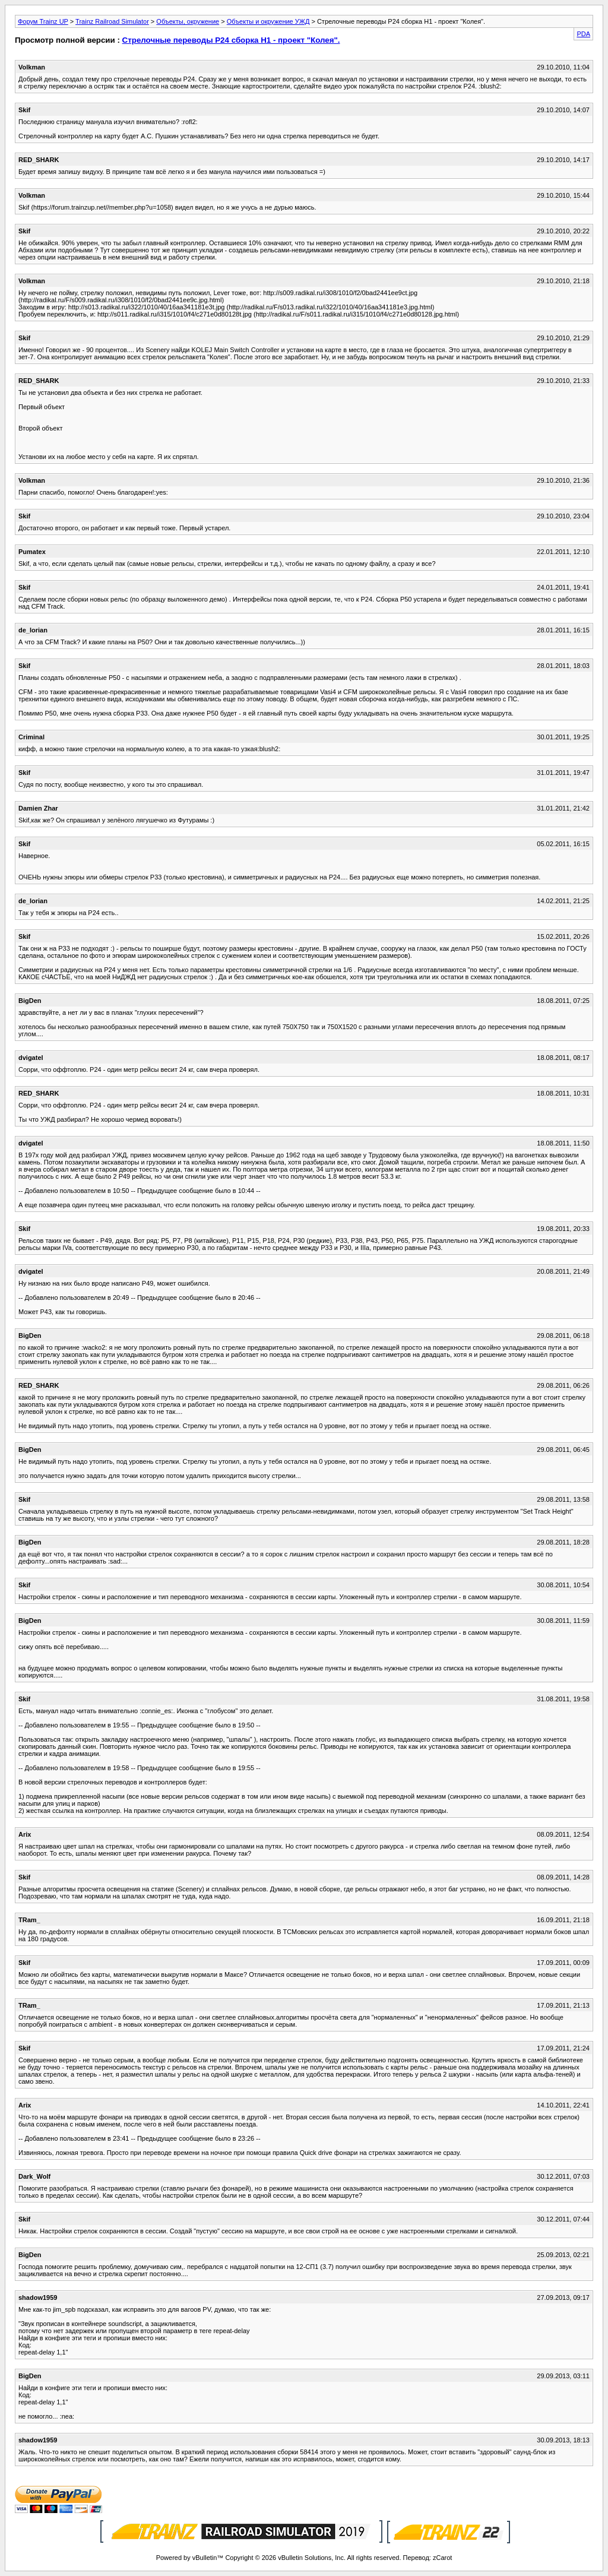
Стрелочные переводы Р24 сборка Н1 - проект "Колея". (231, 40)
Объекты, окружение (187, 21)
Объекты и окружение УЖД (268, 21)
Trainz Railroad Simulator (112, 21)
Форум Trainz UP (43, 21)
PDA (583, 33)
